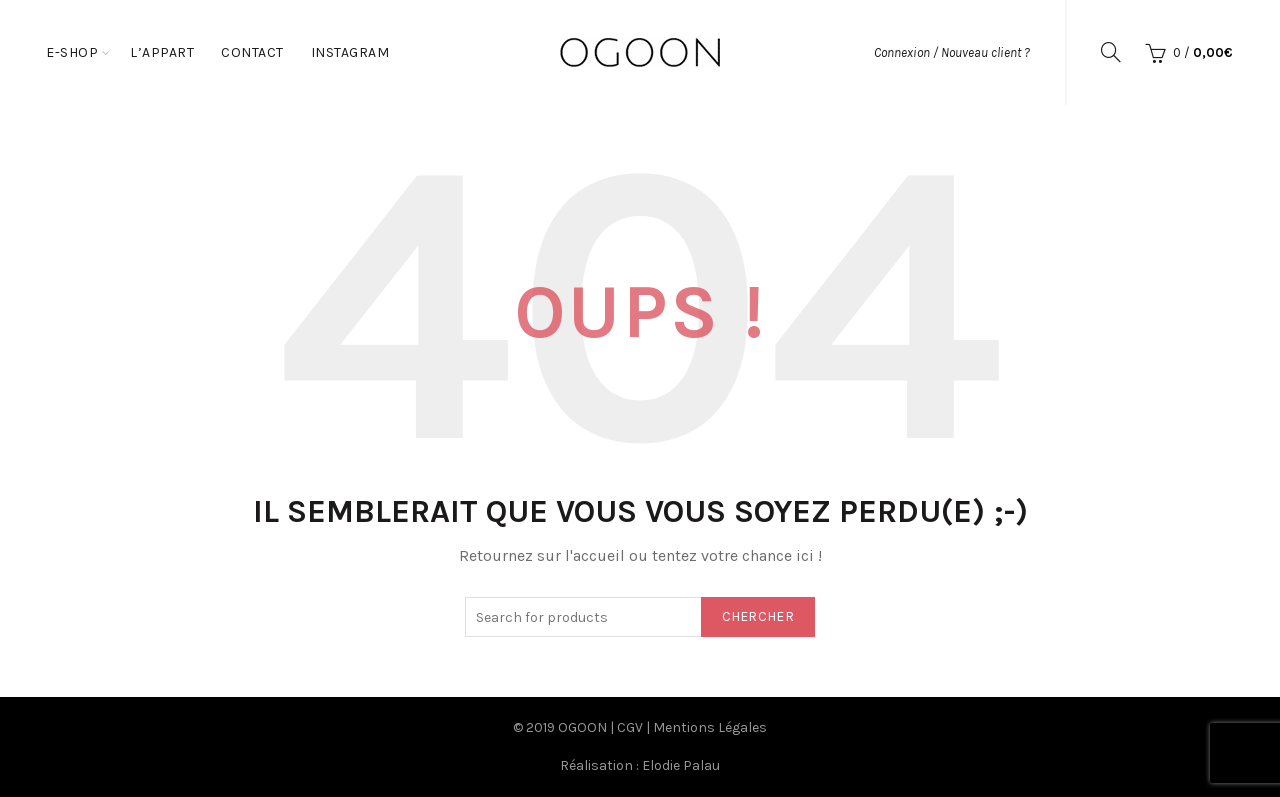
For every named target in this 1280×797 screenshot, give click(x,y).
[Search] (1111, 52)
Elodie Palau (681, 765)
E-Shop (72, 52)
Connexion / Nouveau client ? (952, 52)
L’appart (162, 52)
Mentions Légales (710, 727)
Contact (252, 52)
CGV (630, 727)
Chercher (758, 616)
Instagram (350, 52)
